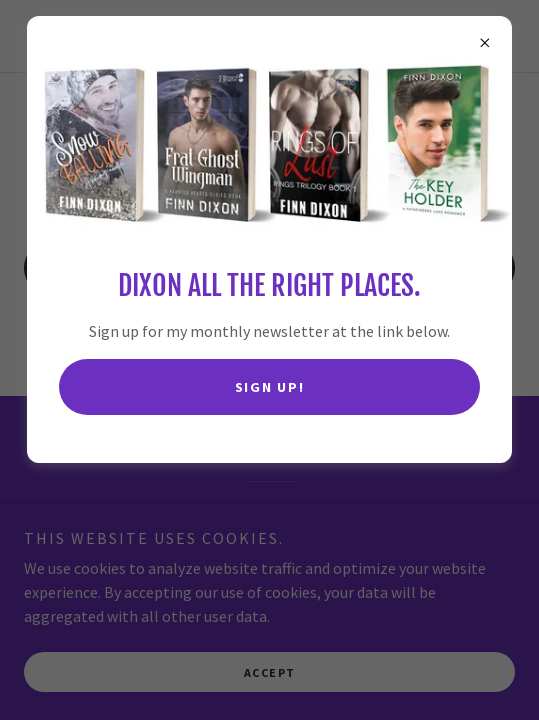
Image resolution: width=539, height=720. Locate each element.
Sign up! (270, 387)
